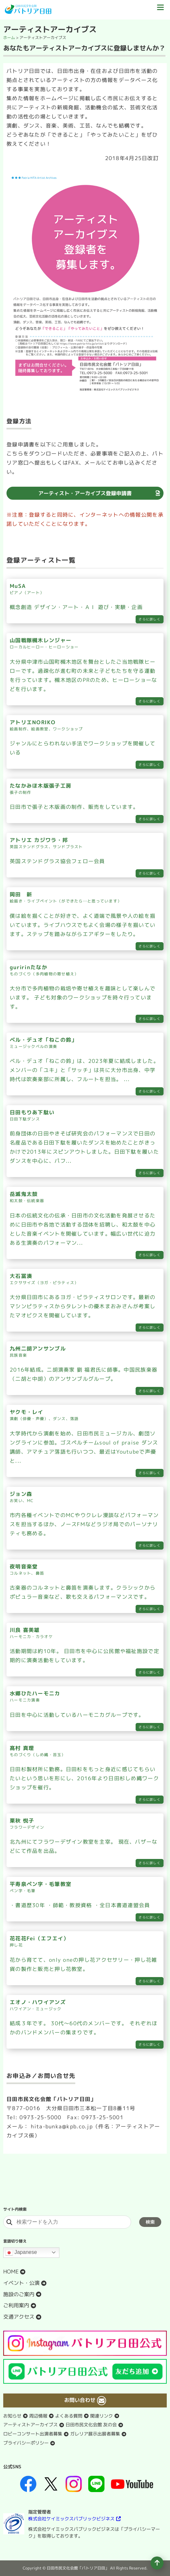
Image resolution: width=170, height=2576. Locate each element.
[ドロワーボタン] (160, 10)
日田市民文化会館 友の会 (91, 2424)
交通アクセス (18, 2316)
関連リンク (101, 2416)
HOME (10, 2271)
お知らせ (12, 2416)
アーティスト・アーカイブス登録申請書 (85, 493)
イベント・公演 (21, 2282)
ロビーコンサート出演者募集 (32, 2434)
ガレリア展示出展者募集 (95, 2434)
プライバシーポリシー (26, 2443)
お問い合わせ (79, 2400)
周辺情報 (38, 2416)
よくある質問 (68, 2416)
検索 (150, 2222)
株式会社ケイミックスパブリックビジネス (71, 2518)
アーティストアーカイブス (30, 2424)
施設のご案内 (18, 2294)
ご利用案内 (16, 2305)
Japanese (21, 2253)
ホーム (9, 37)
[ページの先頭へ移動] (157, 2562)
